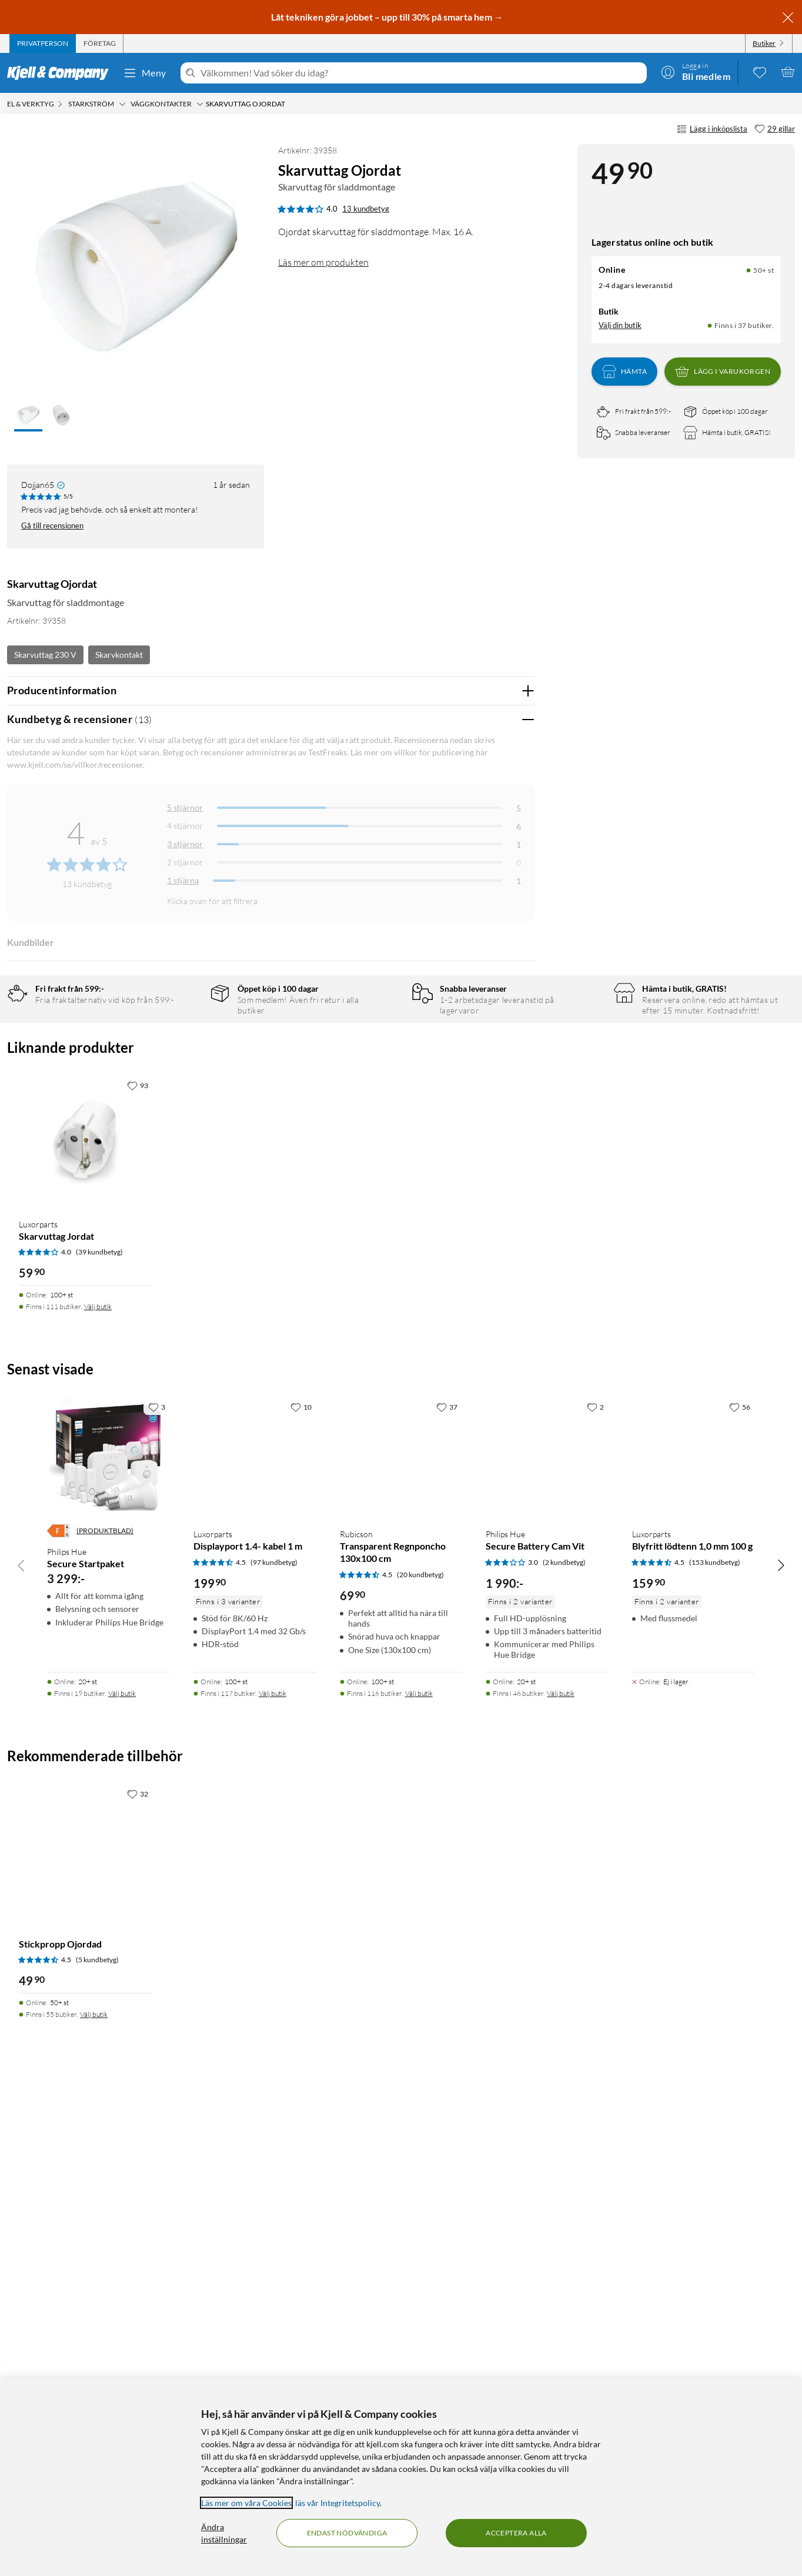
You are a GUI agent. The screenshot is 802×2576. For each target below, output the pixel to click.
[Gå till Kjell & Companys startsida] (61, 73)
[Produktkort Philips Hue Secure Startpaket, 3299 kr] (108, 1939)
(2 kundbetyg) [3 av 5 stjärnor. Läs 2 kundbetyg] (564, 2044)
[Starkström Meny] (122, 104)
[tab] (42, 43)
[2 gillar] (595, 1888)
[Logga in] (695, 72)
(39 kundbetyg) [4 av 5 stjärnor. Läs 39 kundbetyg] (99, 1733)
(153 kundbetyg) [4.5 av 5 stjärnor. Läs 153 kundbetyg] (714, 2044)
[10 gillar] (301, 1888)
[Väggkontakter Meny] (200, 104)
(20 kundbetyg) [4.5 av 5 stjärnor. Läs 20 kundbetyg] (420, 2056)
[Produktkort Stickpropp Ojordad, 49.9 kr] (86, 2331)
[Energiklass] (58, 2013)
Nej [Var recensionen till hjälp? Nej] (517, 1135)
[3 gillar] (156, 1888)
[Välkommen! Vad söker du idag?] (421, 73)
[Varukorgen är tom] (788, 72)
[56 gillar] (739, 1888)
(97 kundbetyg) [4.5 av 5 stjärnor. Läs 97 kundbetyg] (274, 2044)
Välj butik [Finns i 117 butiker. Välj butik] (272, 2175)
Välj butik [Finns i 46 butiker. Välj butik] (560, 2175)
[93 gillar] (137, 1567)
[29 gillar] (774, 129)
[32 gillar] (137, 2275)
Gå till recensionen (52, 525)
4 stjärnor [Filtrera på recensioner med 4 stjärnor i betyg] (185, 826)
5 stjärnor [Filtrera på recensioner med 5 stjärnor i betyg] (185, 807)
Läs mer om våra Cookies (246, 2503)
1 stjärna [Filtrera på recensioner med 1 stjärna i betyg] (183, 880)
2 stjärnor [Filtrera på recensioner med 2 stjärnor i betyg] (185, 862)
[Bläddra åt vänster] (21, 2046)
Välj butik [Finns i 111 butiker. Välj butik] (98, 1788)
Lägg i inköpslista (712, 129)
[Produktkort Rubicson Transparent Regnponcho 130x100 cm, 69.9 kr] (401, 1939)
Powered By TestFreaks (485, 1415)
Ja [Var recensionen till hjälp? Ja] (493, 1135)
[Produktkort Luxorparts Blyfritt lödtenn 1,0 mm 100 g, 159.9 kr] (693, 1939)
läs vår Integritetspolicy (337, 2503)
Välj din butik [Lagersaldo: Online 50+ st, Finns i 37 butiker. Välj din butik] (620, 325)
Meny (144, 73)
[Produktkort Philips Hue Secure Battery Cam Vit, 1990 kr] (547, 1939)
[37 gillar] (446, 1888)
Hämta (624, 371)
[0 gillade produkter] (760, 72)
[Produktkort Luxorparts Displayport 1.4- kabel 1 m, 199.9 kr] (255, 1939)
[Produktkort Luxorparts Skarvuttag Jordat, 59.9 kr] (86, 1623)
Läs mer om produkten (323, 262)
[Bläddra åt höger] (781, 2046)
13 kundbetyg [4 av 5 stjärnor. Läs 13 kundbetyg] (365, 208)
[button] (28, 416)
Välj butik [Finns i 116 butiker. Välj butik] (419, 2175)
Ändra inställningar (224, 2533)
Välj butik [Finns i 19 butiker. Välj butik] (122, 2175)
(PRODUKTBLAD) (104, 2012)
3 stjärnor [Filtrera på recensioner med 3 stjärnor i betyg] (185, 844)
